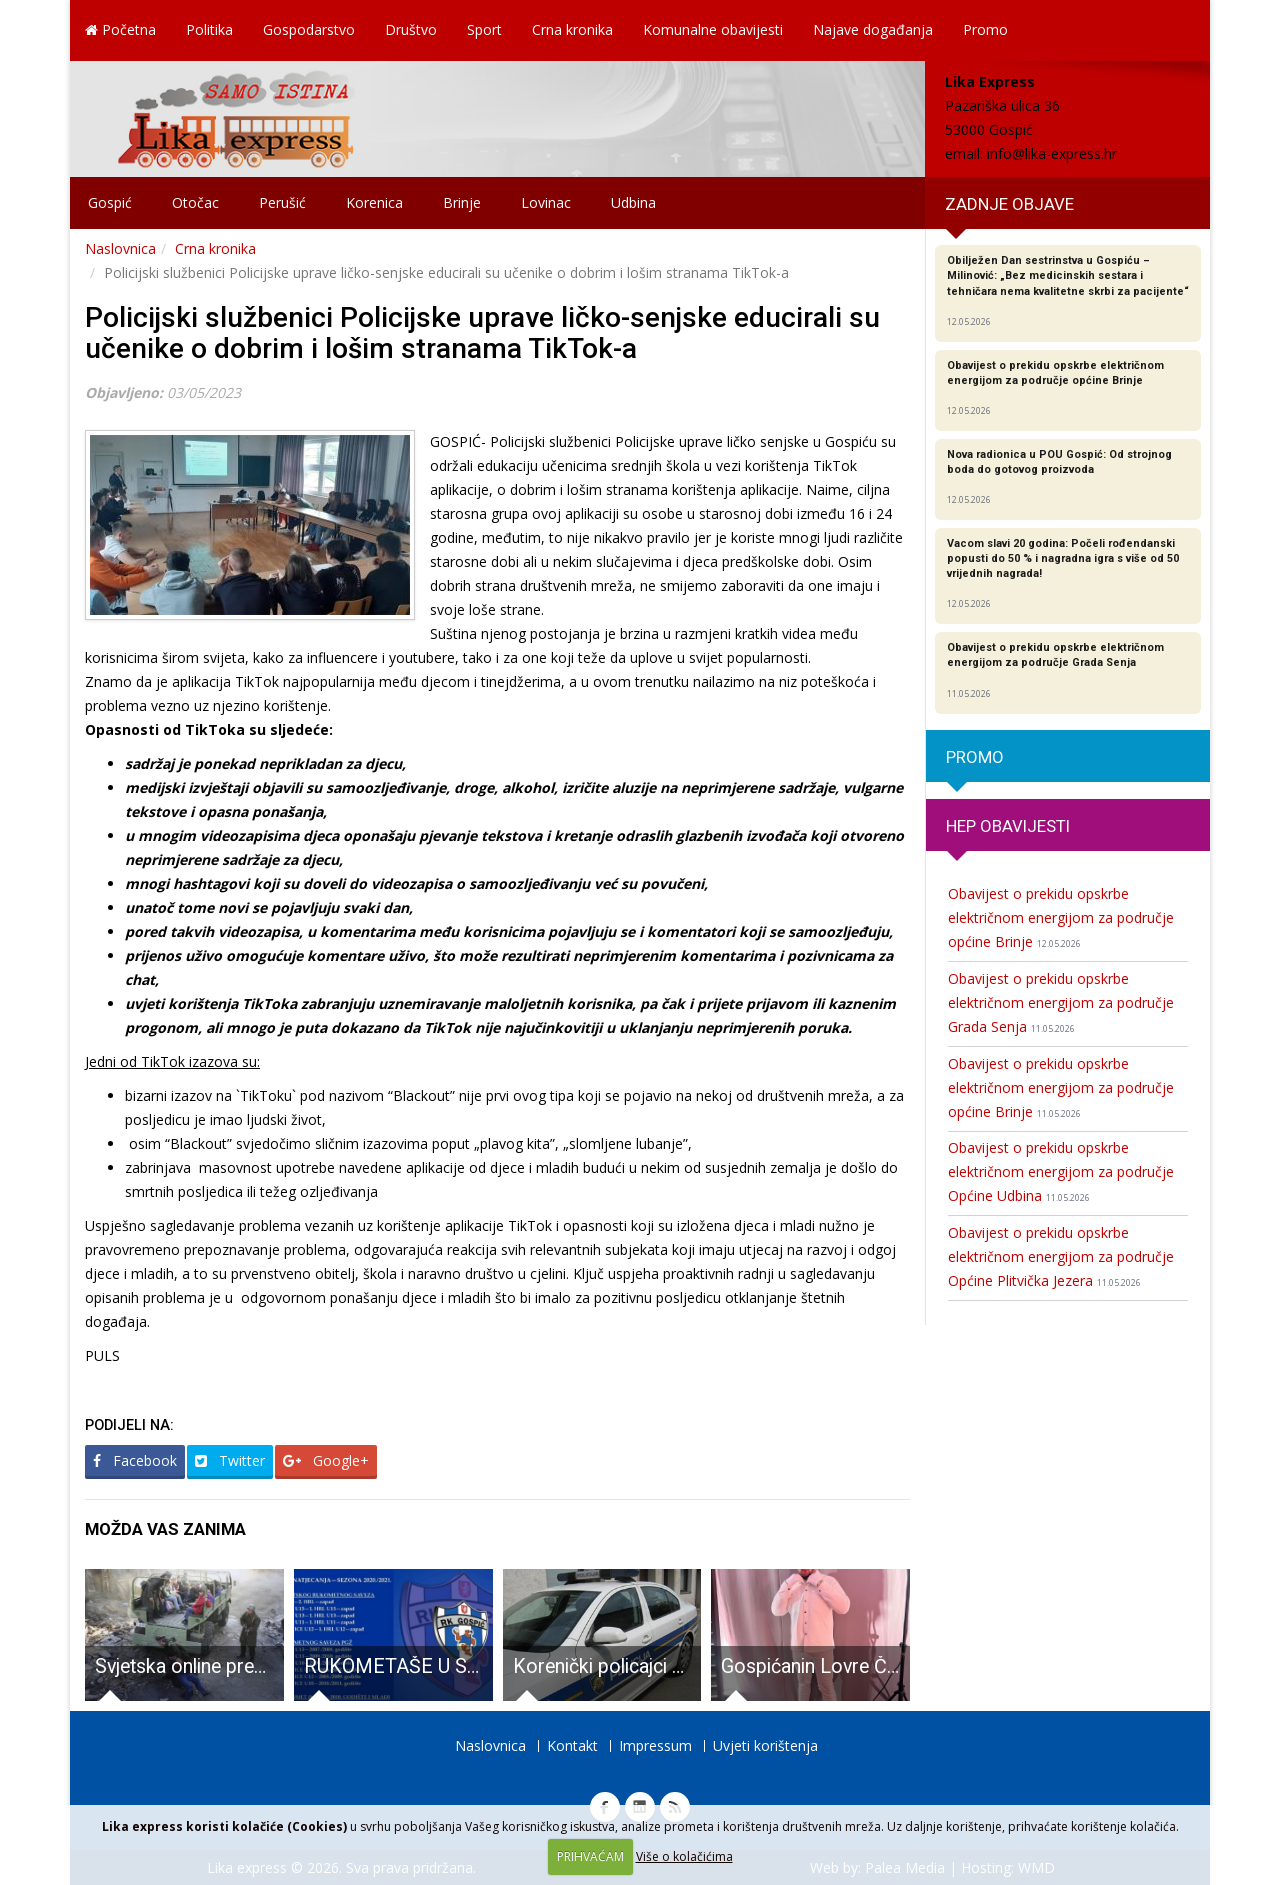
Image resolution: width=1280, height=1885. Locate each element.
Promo (985, 29)
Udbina (633, 202)
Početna (120, 29)
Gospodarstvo (309, 29)
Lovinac (546, 202)
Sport (484, 29)
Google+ (326, 1460)
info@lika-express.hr (1052, 153)
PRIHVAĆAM (590, 1856)
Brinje (462, 202)
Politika (209, 29)
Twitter (230, 1460)
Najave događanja (873, 29)
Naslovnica (120, 248)
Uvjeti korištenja (765, 1745)
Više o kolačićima (684, 1856)
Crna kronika (572, 29)
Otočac (195, 202)
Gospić (110, 202)
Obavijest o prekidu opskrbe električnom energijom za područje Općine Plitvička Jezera (1061, 1256)
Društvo (411, 29)
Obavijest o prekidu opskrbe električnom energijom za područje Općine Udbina (1061, 1171)
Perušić (282, 202)
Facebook (135, 1460)
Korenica (374, 202)
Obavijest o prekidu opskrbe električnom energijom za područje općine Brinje (1061, 917)
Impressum (655, 1745)
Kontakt (572, 1745)
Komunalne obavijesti (713, 29)
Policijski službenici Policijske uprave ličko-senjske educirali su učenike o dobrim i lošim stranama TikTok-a (482, 333)
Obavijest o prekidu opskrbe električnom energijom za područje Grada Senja (1061, 1002)
